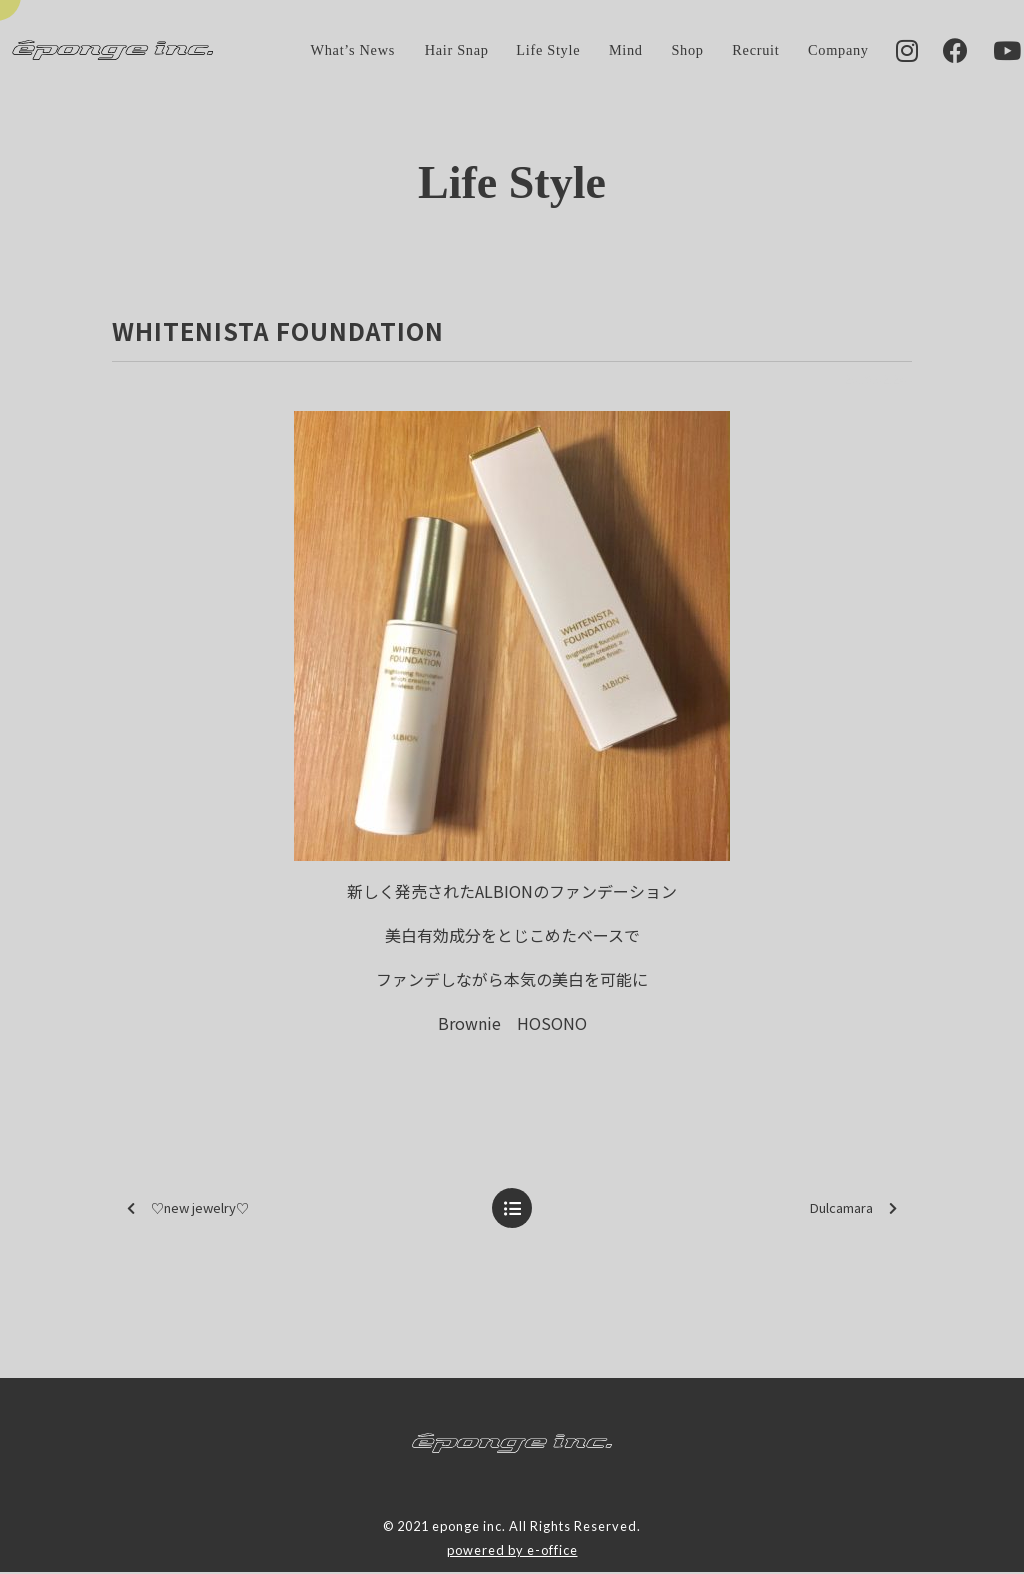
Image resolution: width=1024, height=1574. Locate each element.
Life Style (515, 51)
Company (805, 51)
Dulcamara (853, 1209)
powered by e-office (512, 1552)
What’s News (320, 51)
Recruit (722, 51)
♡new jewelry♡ (188, 1209)
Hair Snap (423, 51)
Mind (593, 51)
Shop (654, 51)
